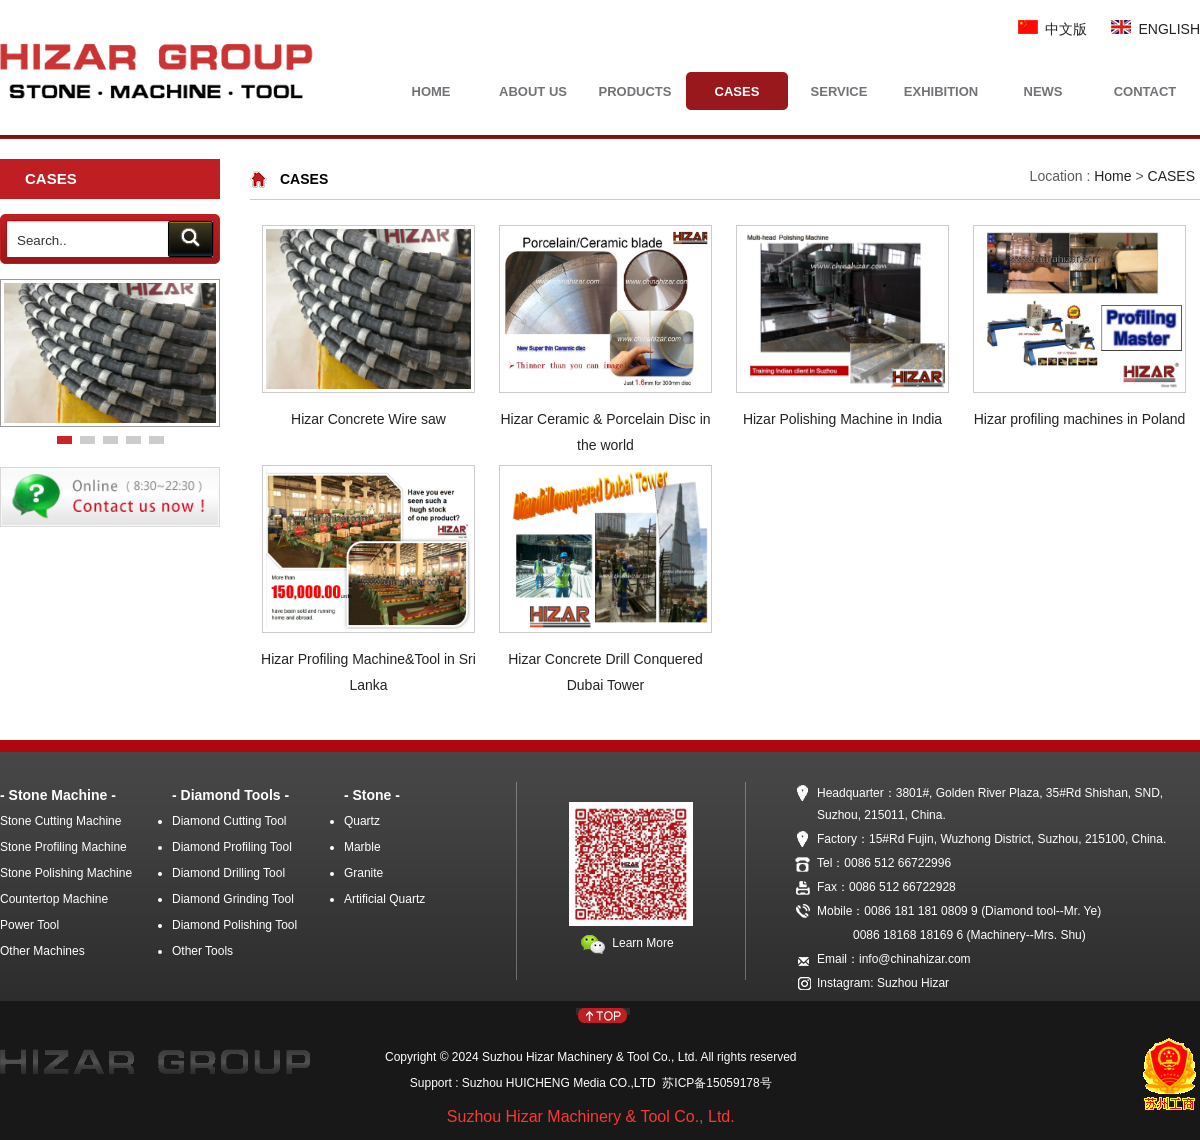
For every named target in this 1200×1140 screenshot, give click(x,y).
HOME (431, 91)
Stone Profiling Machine (63, 847)
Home (1112, 176)
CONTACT (1145, 91)
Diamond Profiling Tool (232, 847)
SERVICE (839, 91)
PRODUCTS (635, 91)
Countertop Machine (54, 899)
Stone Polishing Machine (66, 873)
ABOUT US (533, 91)
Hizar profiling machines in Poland (1080, 419)
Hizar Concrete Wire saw (368, 419)
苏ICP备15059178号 (714, 1083)
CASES (737, 91)
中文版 (1053, 29)
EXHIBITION (941, 91)
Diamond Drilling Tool (228, 873)
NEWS (1043, 91)
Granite (363, 873)
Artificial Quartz (384, 899)
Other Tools (202, 951)
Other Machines (42, 951)
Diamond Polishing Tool (234, 925)
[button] (64, 440)
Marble (362, 847)
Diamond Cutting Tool (229, 821)
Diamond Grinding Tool (233, 899)
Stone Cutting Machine (60, 821)
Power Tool (29, 925)
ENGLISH (1155, 29)
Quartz (362, 821)
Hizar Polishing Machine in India (842, 419)
